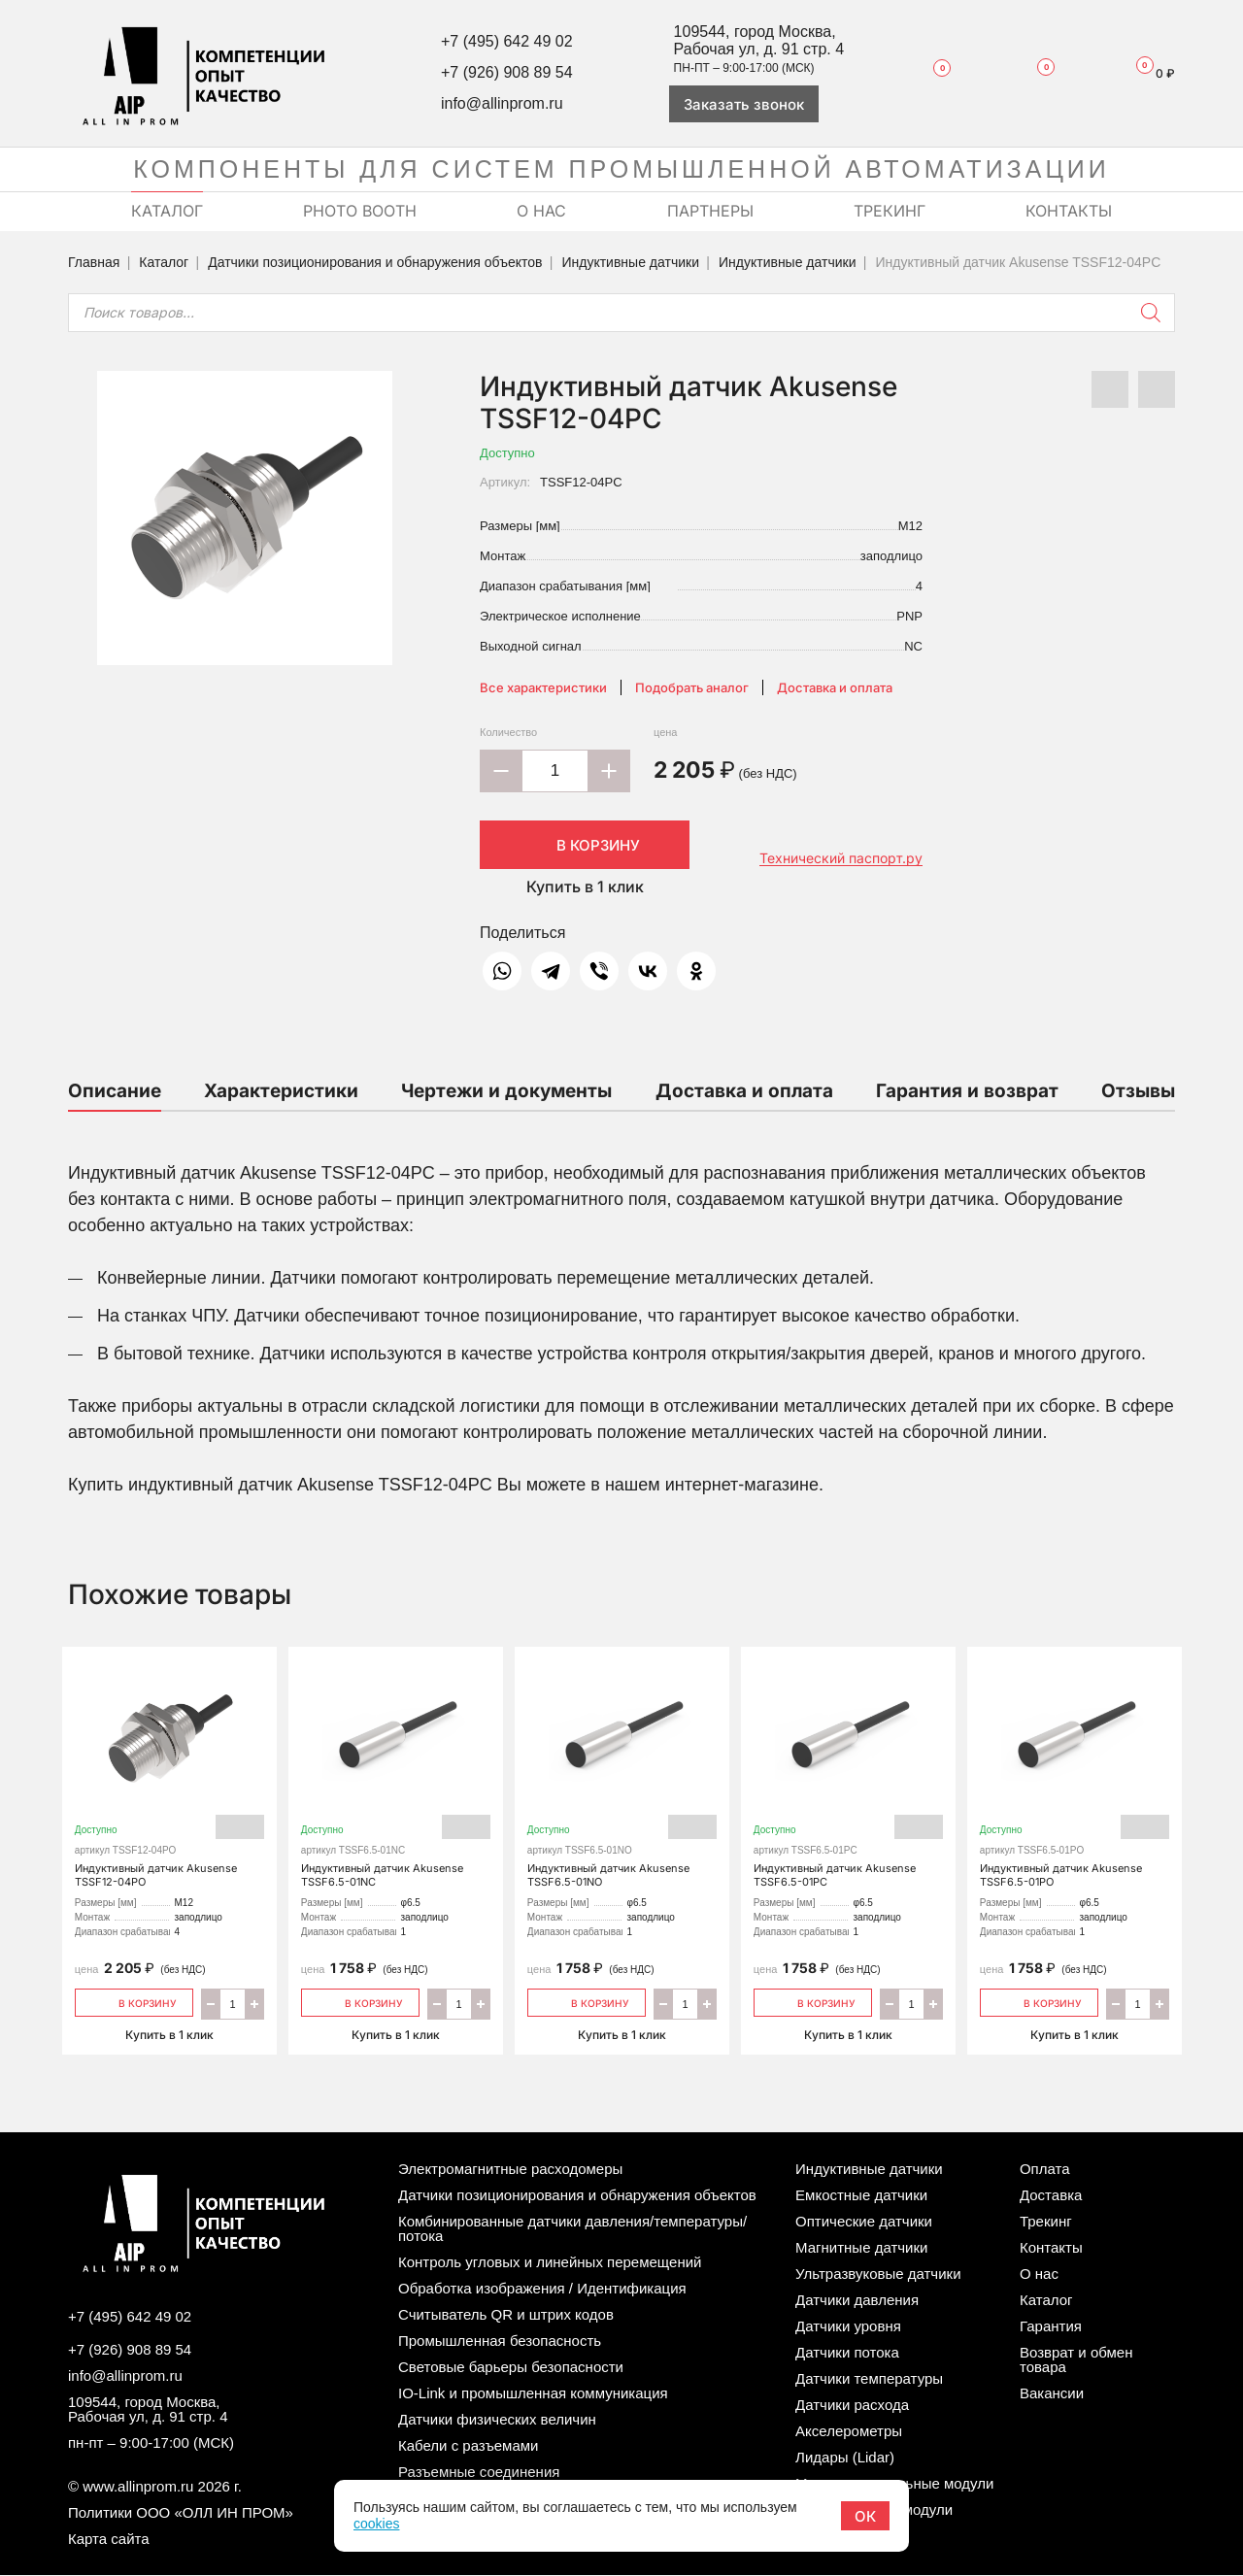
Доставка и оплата (834, 687)
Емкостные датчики (861, 2195)
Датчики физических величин (497, 2419)
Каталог (163, 262)
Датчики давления (857, 2300)
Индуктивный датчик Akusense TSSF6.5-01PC (848, 1778)
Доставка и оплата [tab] (744, 1091)
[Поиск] (1150, 312)
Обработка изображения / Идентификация (542, 2288)
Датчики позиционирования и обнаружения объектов (375, 262)
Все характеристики (543, 687)
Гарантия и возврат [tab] (967, 1091)
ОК (865, 2516)
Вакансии (1052, 2393)
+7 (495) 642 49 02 (507, 41)
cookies (376, 2523)
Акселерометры (848, 2431)
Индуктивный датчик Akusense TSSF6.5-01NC (395, 1778)
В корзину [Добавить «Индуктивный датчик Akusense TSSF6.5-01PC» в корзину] (813, 2001)
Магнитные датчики (861, 2247)
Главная (93, 262)
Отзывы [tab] (1138, 1091)
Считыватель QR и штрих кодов (506, 2314)
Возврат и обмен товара (1076, 2359)
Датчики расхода (852, 2404)
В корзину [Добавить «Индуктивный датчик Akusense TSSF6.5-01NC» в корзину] (361, 2001)
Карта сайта (109, 2539)
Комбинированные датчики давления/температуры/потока (572, 2228)
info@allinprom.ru (502, 103)
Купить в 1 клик (585, 886)
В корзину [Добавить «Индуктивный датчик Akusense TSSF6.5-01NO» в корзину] (587, 2001)
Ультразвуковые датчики (877, 2273)
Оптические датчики (863, 2221)
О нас (1039, 2273)
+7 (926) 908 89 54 (507, 72)
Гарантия (1051, 2326)
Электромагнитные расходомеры (510, 2168)
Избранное (932, 73)
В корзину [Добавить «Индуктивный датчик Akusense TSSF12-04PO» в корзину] (134, 2001)
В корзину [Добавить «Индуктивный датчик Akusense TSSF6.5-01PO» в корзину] (1039, 2001)
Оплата (1045, 2168)
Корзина (1147, 73)
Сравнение (1033, 73)
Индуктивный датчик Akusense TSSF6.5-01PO (1074, 1778)
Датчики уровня (848, 2326)
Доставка (1051, 2195)
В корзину (584, 844)
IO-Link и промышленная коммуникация (533, 2393)
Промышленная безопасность (499, 2340)
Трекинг (1046, 2221)
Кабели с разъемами (468, 2445)
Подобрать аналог (692, 687)
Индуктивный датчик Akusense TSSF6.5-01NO (622, 1778)
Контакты (1051, 2247)
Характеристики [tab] (281, 1091)
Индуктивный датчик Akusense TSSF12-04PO (169, 1778)
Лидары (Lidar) (844, 2457)
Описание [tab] (114, 1091)
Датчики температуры (869, 2378)
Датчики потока (847, 2352)
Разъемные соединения (478, 2471)
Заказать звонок (744, 104)
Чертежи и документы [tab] (506, 1091)
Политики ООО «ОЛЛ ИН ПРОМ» (180, 2513)
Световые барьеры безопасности (510, 2367)
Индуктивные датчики (630, 262)
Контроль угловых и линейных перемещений (549, 2262)
